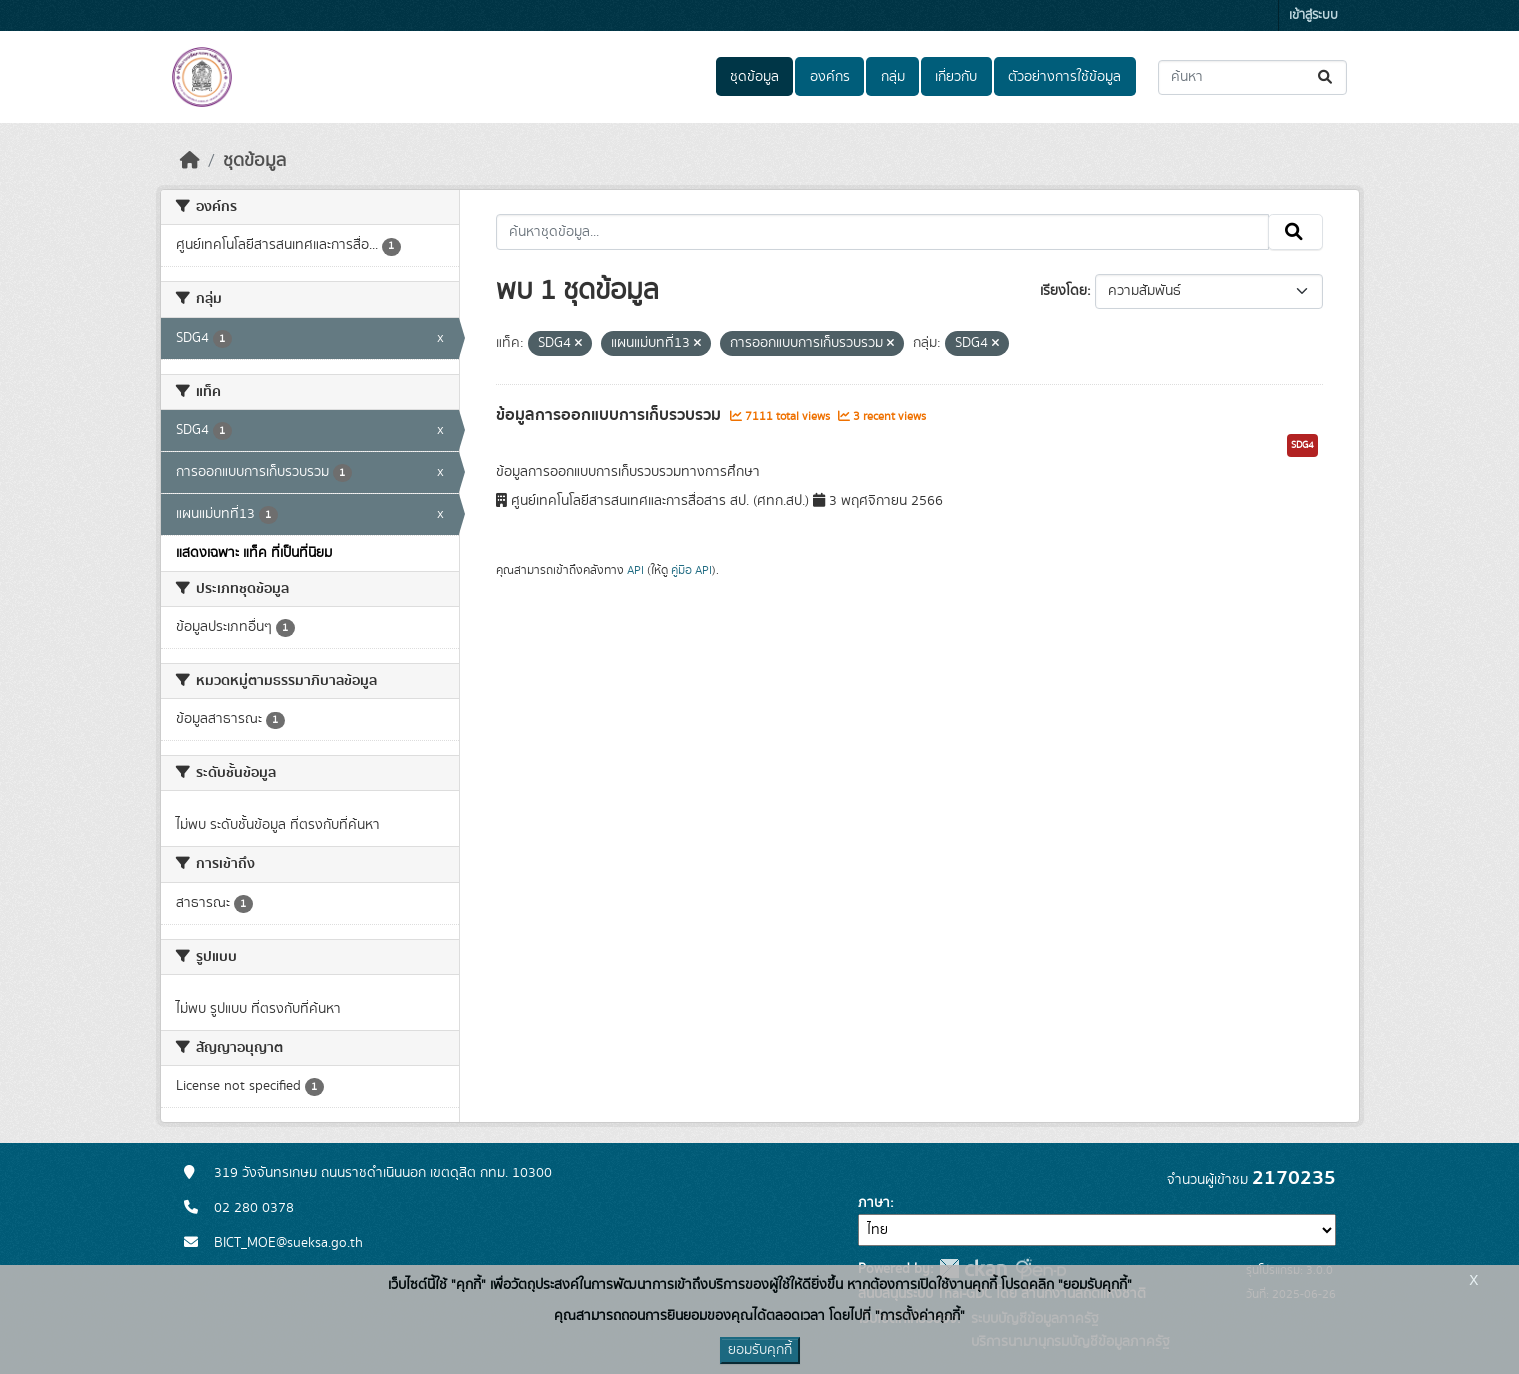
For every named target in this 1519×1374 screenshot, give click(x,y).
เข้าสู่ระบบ (1313, 15)
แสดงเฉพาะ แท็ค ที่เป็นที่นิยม (254, 553)
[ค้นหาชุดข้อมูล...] (1252, 77)
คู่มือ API (691, 570)
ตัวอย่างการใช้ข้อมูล (1064, 77)
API (635, 570)
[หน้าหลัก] (190, 161)
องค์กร (830, 77)
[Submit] (1326, 77)
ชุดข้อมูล (754, 77)
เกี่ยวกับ (956, 77)
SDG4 (1302, 445)
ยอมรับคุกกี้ (760, 1350)
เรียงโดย (1063, 291)
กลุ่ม (893, 77)
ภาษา (874, 1203)
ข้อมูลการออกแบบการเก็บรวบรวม (610, 415)
